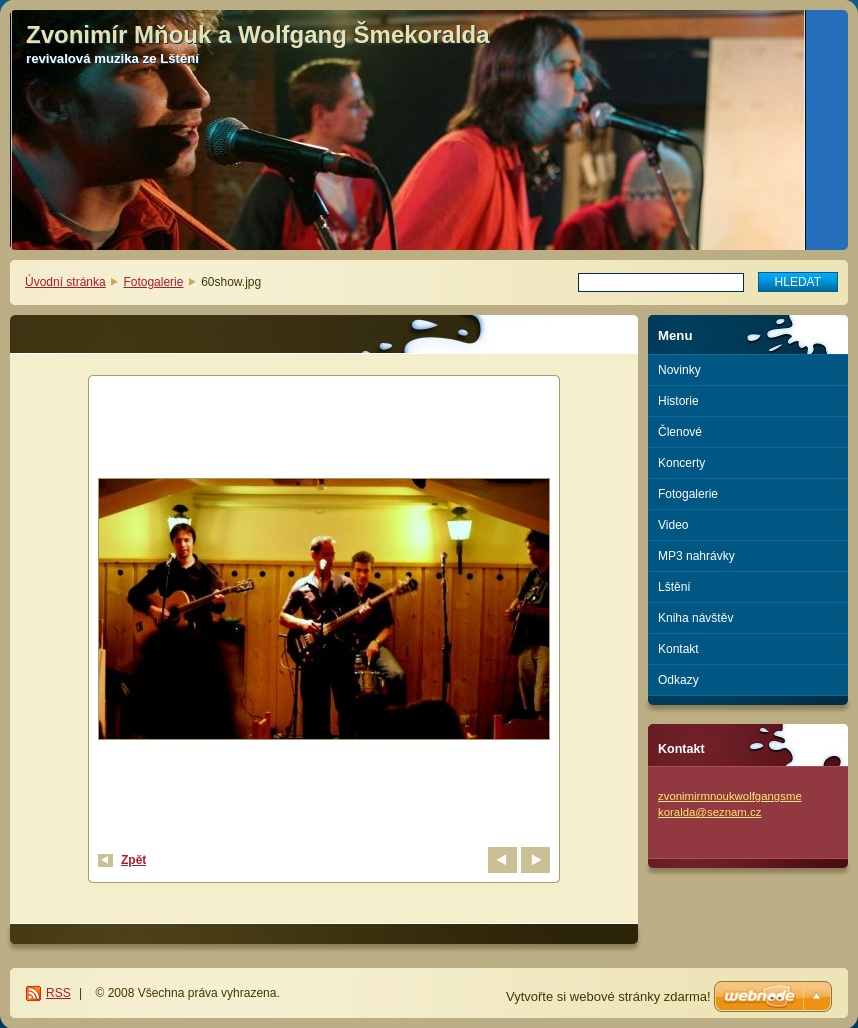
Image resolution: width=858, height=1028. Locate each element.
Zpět (133, 860)
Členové (680, 432)
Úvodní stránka (65, 282)
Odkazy (678, 680)
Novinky (679, 370)
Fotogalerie (153, 282)
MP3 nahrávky (696, 556)
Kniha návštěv (695, 618)
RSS (58, 993)
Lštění (674, 587)
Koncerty (681, 463)
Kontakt (678, 649)
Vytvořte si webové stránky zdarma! (608, 996)
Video (673, 525)
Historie (678, 401)
